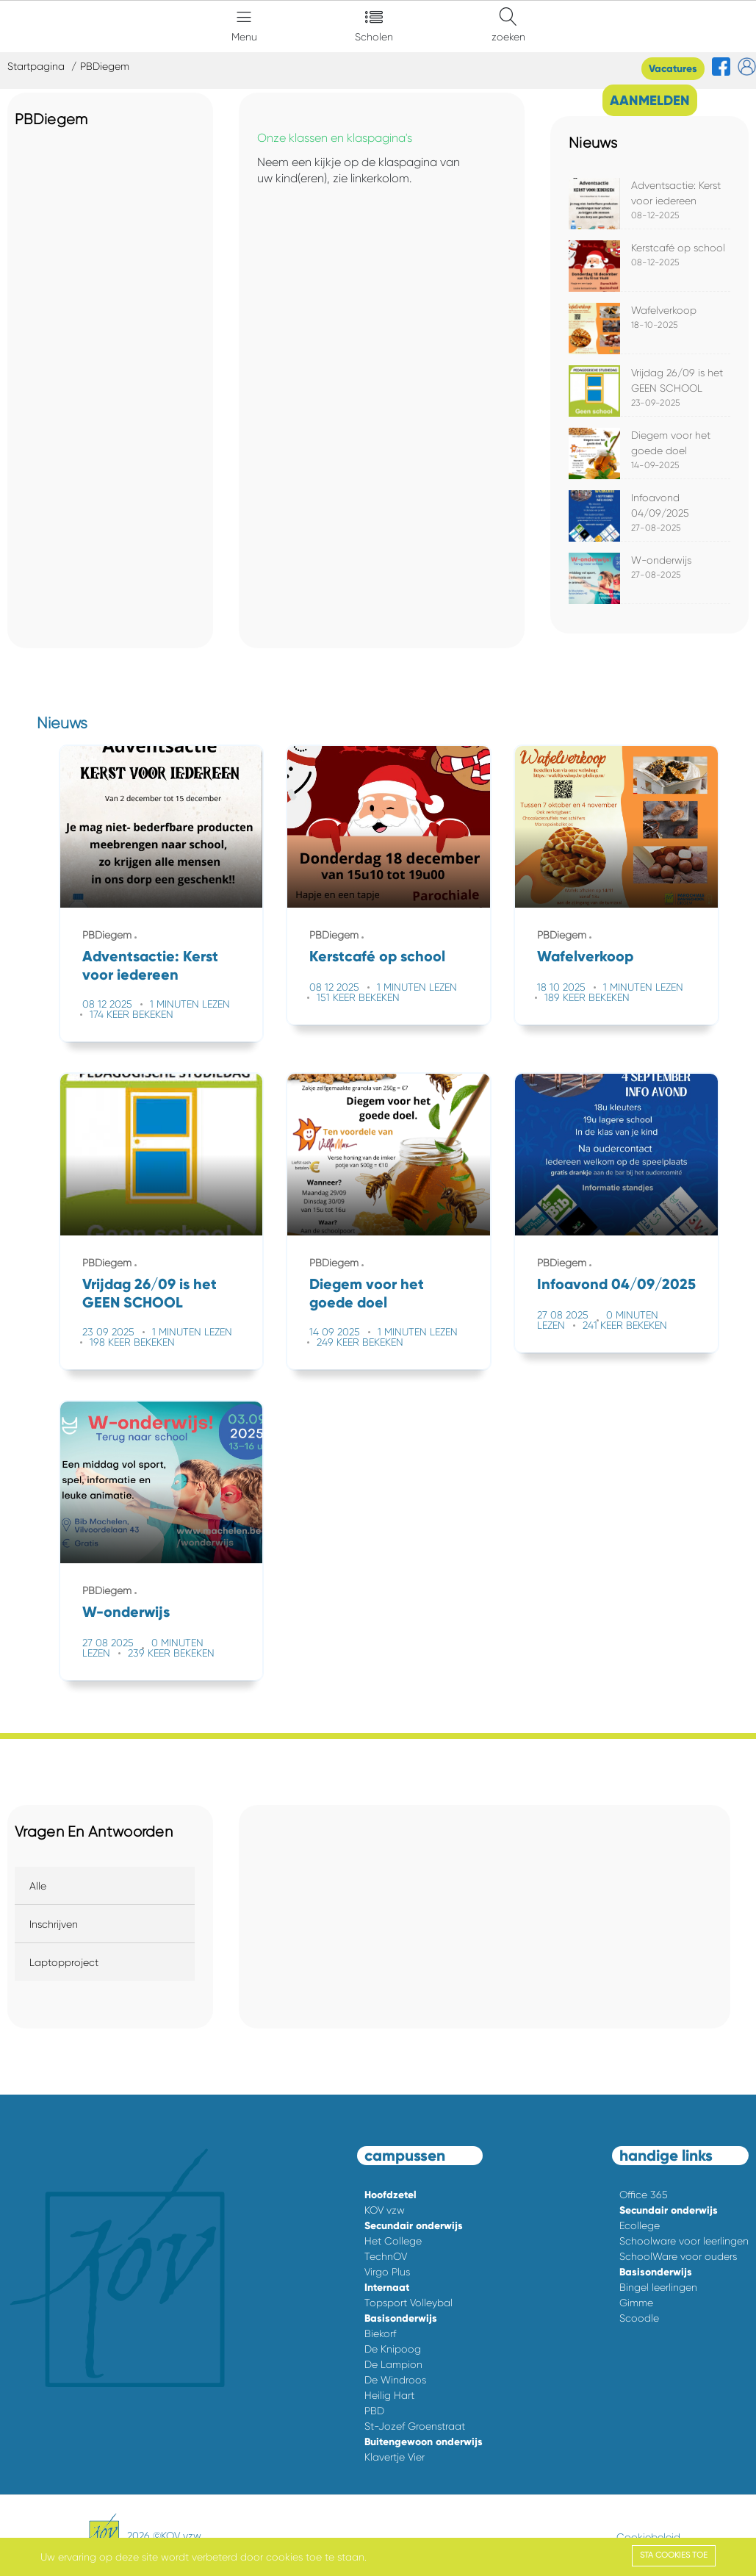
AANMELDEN (650, 100)
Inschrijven (53, 1924)
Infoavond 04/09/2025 (616, 1284)
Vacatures (673, 68)
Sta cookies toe (674, 2555)
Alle (37, 1886)
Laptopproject (63, 1962)
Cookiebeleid (648, 2537)
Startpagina (36, 66)
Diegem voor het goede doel (366, 1293)
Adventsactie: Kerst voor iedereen (150, 965)
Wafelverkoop (663, 310)
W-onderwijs (661, 560)
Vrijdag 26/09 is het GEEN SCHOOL (149, 1293)
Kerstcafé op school (678, 248)
